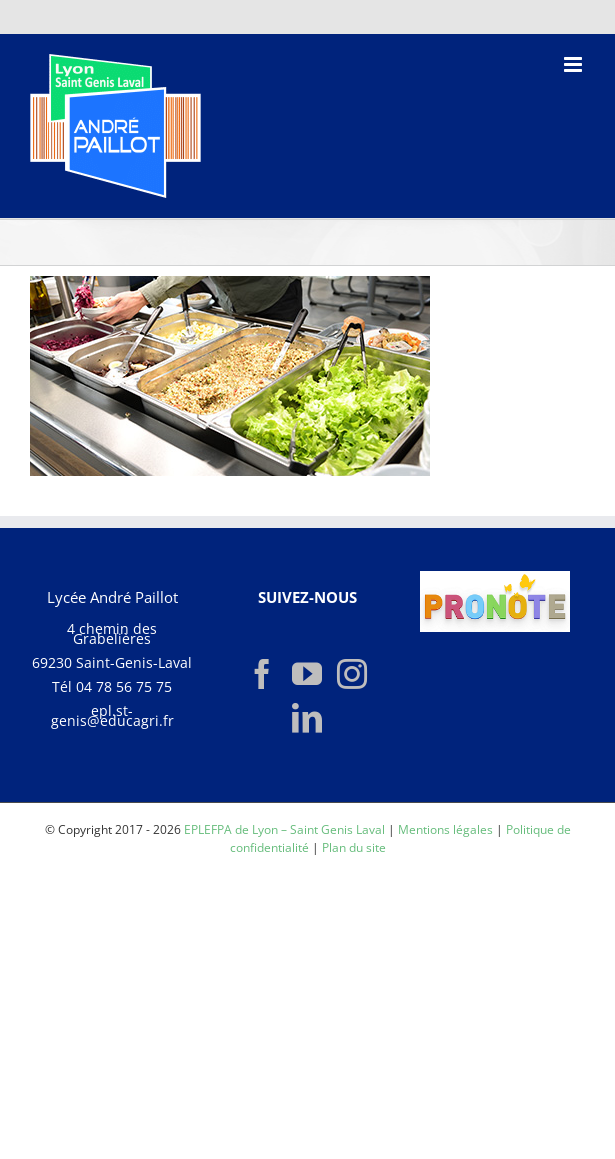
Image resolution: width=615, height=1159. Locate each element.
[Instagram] (352, 674)
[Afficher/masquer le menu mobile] (574, 64)
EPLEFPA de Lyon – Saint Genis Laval (284, 829)
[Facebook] (262, 674)
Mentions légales (445, 829)
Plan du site (354, 847)
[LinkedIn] (307, 718)
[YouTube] (307, 674)
